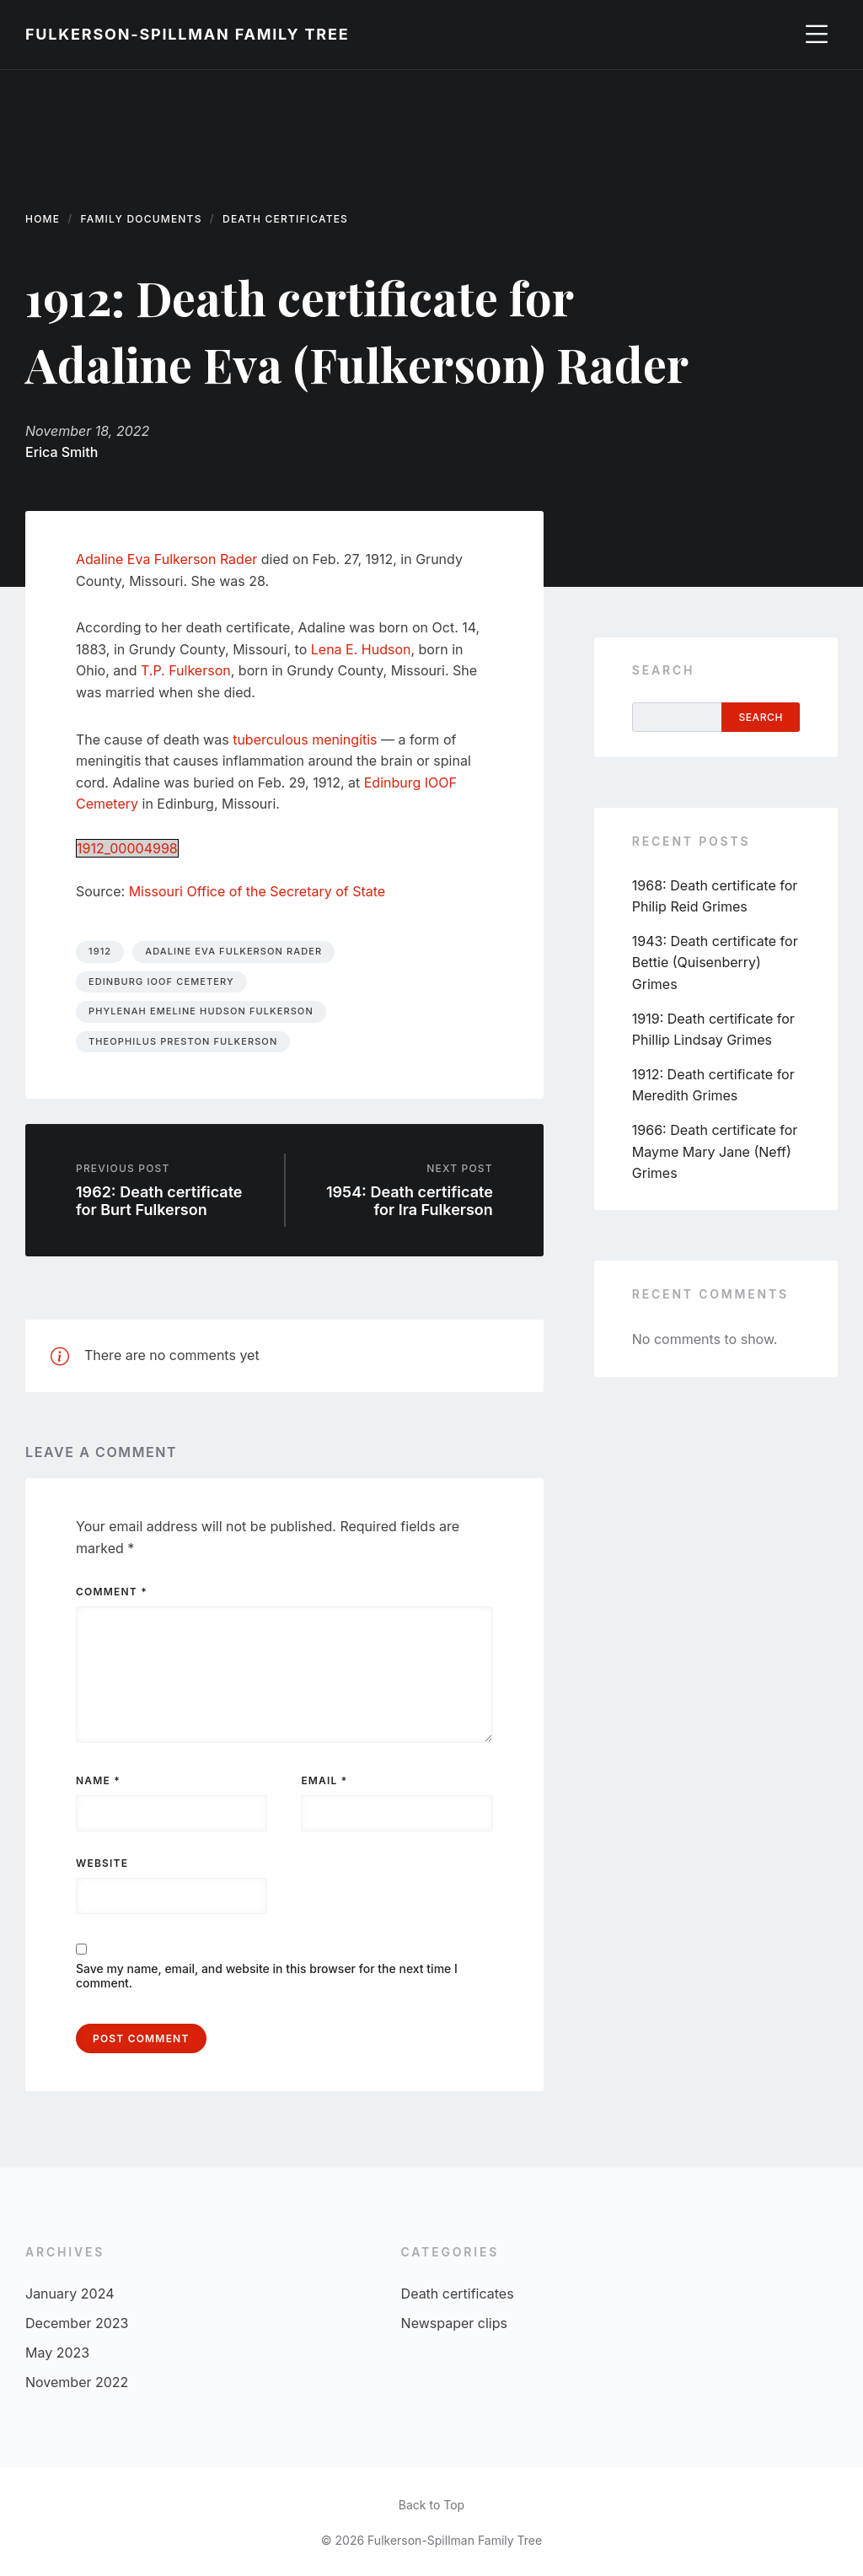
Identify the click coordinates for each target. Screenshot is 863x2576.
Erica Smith (61, 452)
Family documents (141, 218)
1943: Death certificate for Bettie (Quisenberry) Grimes (715, 962)
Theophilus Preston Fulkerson (182, 1041)
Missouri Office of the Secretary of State (257, 891)
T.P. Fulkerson (186, 670)
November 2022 (76, 2382)
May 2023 (57, 2352)
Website (102, 1863)
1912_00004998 (127, 848)
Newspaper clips (454, 2323)
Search (663, 670)
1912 (99, 951)
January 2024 (69, 2293)
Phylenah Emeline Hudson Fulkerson (201, 1011)
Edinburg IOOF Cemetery (161, 981)
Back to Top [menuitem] (431, 2505)
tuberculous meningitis (305, 739)
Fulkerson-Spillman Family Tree (187, 34)
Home (42, 218)
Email (324, 1780)
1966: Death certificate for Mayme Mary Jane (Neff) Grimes (715, 1151)
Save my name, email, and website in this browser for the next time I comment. (267, 1975)
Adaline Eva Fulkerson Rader (166, 559)
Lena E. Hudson (361, 649)
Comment (111, 1591)
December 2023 (77, 2323)
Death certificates (285, 218)
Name (98, 1780)
